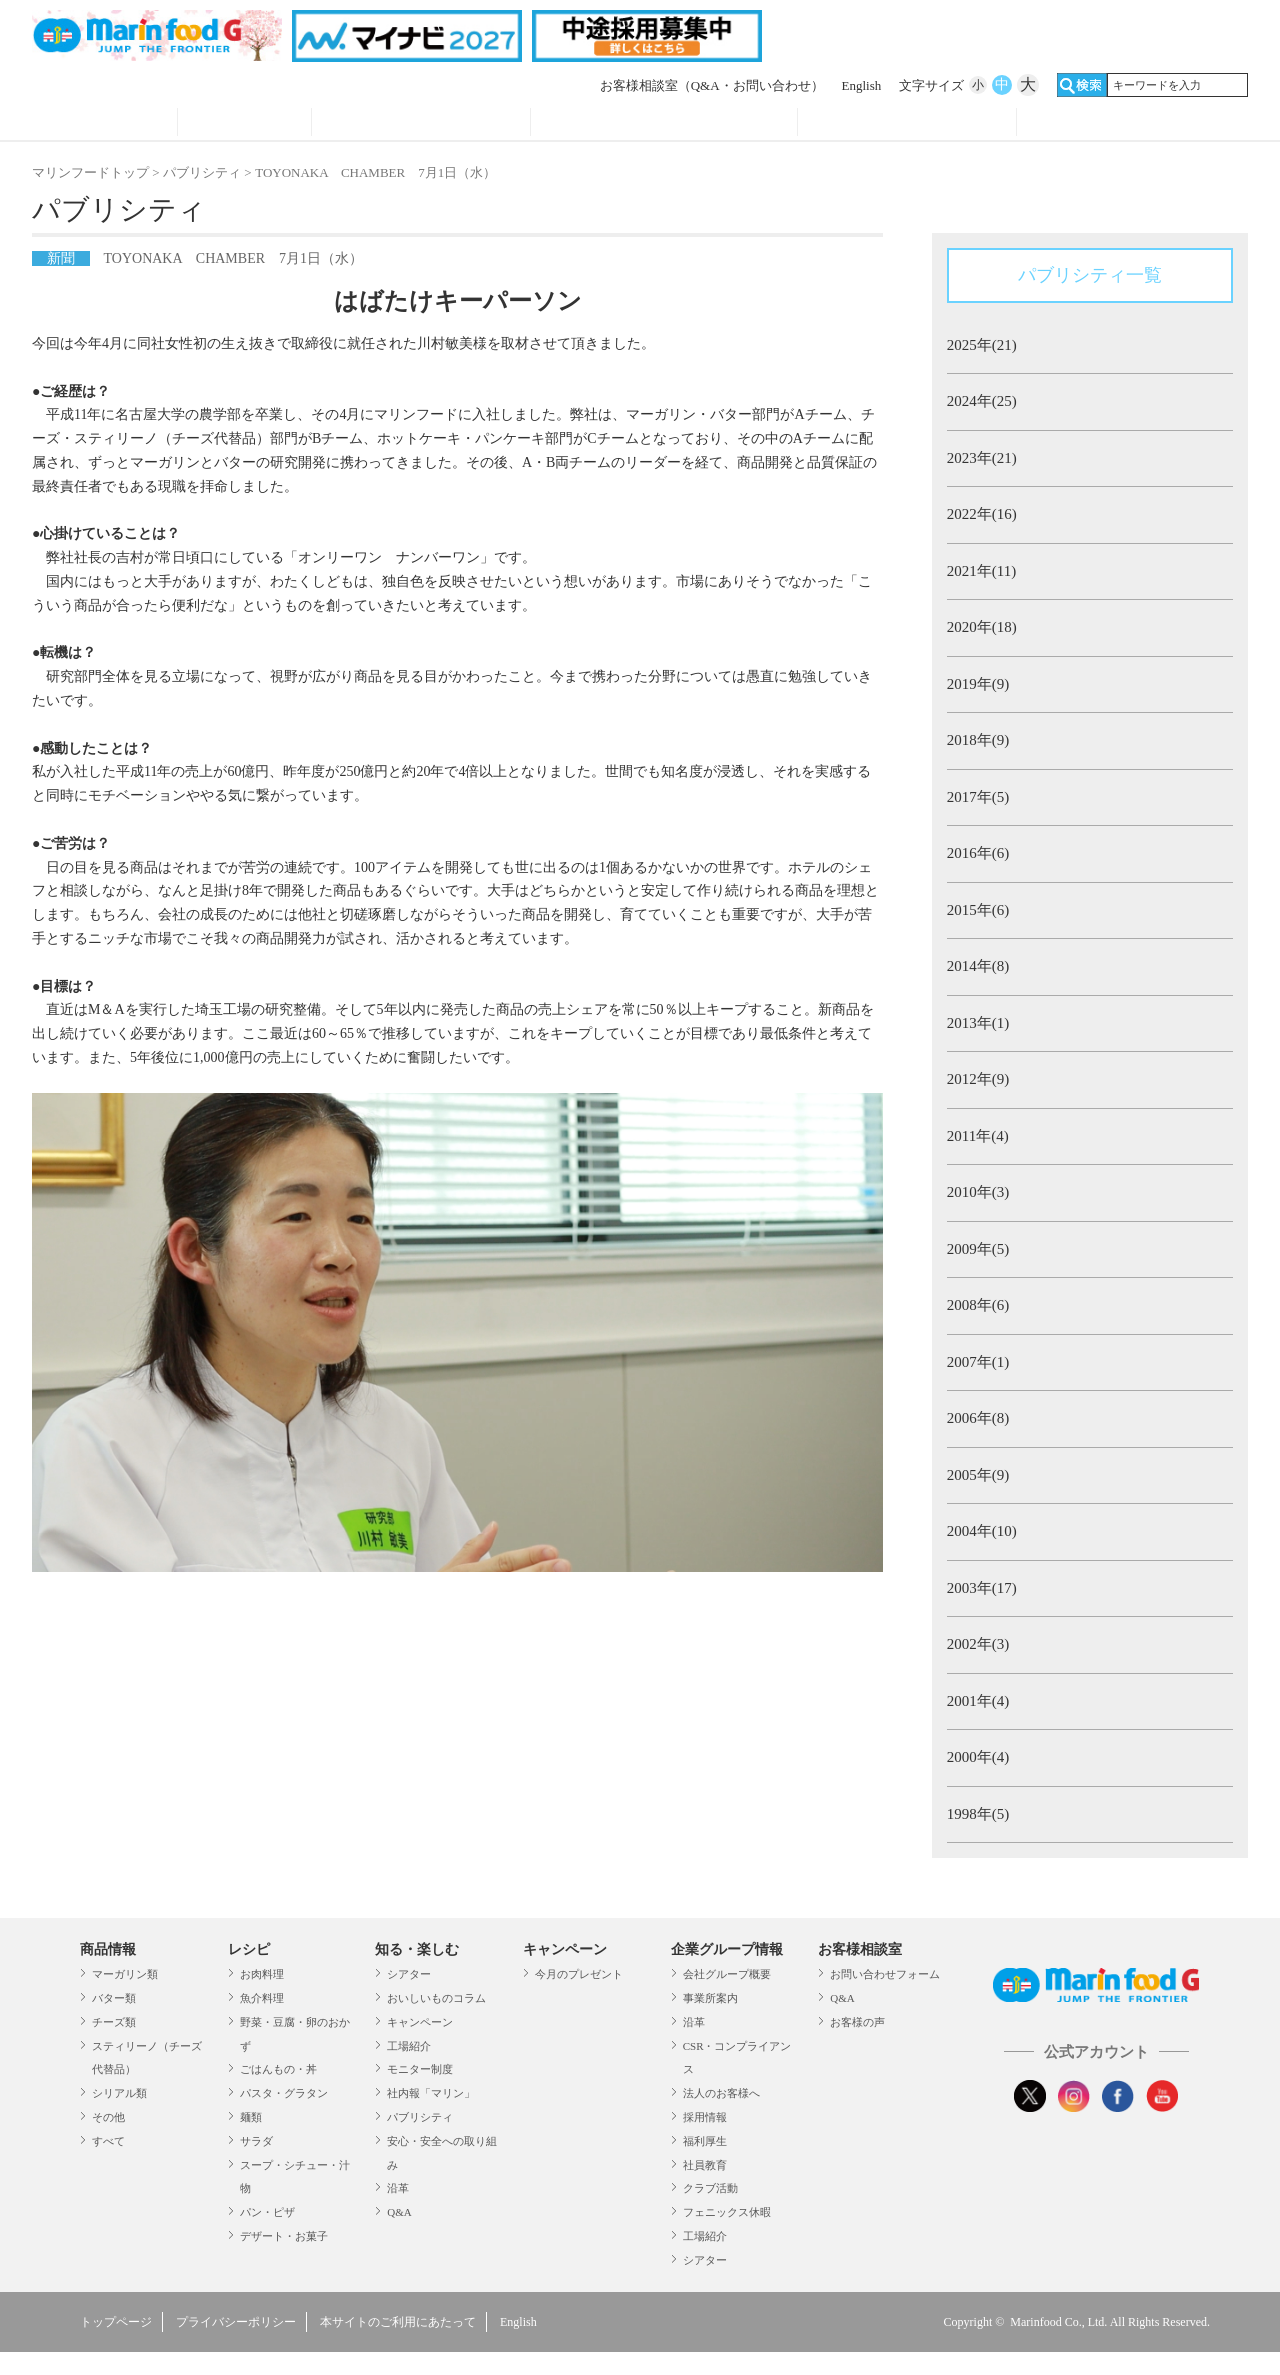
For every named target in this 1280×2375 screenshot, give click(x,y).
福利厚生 (705, 2141)
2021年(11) (981, 571)
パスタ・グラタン (284, 2093)
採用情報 (705, 2117)
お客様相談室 (712, 85)
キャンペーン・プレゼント (664, 124)
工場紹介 (409, 2046)
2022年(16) (982, 514)
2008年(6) (978, 1305)
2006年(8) (978, 1418)
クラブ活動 (710, 2188)
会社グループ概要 (727, 1974)
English (862, 85)
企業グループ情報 (907, 124)
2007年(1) (978, 1362)
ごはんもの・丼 (278, 2069)
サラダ (256, 2141)
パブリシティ (202, 172)
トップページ (116, 2322)
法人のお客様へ (721, 2093)
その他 (108, 2117)
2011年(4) (978, 1136)
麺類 (251, 2117)
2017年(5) (978, 797)
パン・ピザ (267, 2212)
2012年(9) (978, 1079)
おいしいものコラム (436, 1998)
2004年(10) (982, 1531)
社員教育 (705, 2165)
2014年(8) (978, 966)
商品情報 (104, 124)
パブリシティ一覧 (1090, 275)
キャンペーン (420, 2022)
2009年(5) (978, 1249)
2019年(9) (978, 684)
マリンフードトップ (90, 172)
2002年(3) (978, 1644)
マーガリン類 (125, 1974)
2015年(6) (978, 910)
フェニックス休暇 (727, 2212)
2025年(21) (982, 345)
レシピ (244, 124)
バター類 (114, 1998)
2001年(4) (978, 1701)
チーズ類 (114, 2022)
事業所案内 (710, 1998)
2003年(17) (982, 1588)
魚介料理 (262, 1998)
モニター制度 (420, 2069)
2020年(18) (982, 627)
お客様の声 (857, 2022)
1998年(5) (978, 1814)
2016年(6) (978, 853)
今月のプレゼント (579, 1974)
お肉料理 (262, 1974)
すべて (108, 2141)
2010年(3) (978, 1192)
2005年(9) (978, 1475)
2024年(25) (982, 401)
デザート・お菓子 (284, 2236)
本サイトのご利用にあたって (398, 2322)
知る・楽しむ (417, 1949)
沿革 (398, 2188)
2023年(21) (982, 458)
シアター (409, 1974)
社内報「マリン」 (431, 2093)
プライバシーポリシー (236, 2322)
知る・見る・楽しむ (421, 124)
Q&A (399, 2212)
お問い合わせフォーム (885, 1974)
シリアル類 (119, 2093)
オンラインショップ (1126, 124)
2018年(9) (978, 740)
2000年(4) (978, 1757)
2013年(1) (978, 1023)
